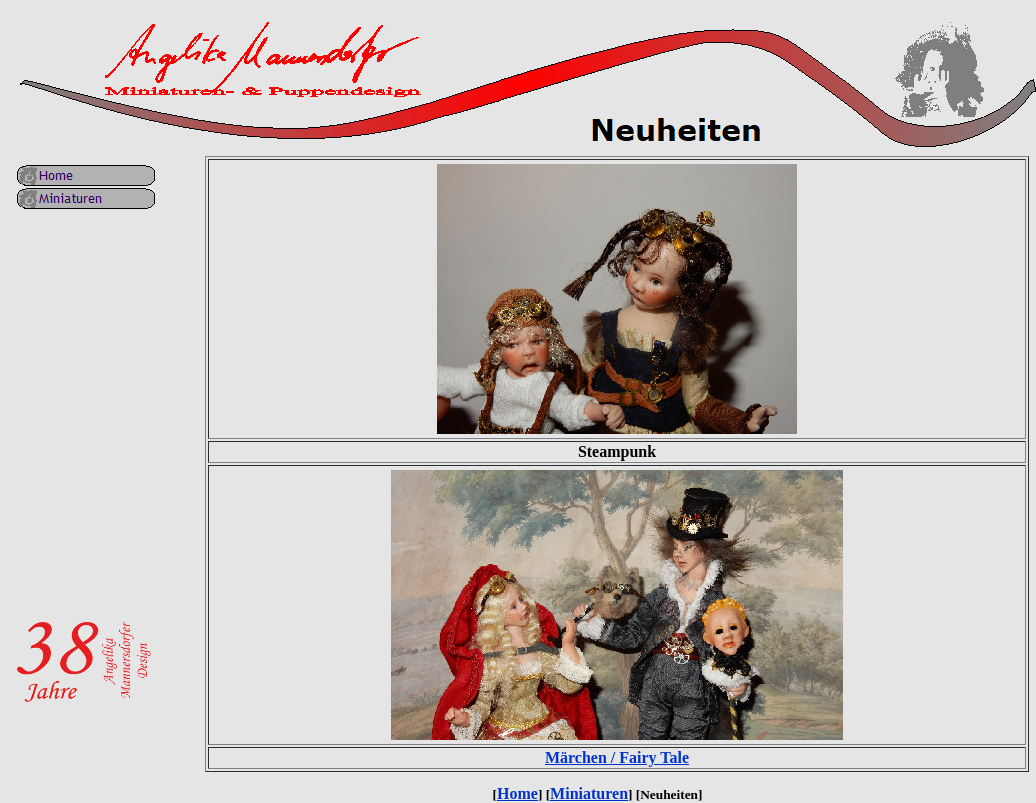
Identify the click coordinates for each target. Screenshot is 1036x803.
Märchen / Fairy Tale (617, 757)
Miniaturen (589, 793)
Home (517, 793)
